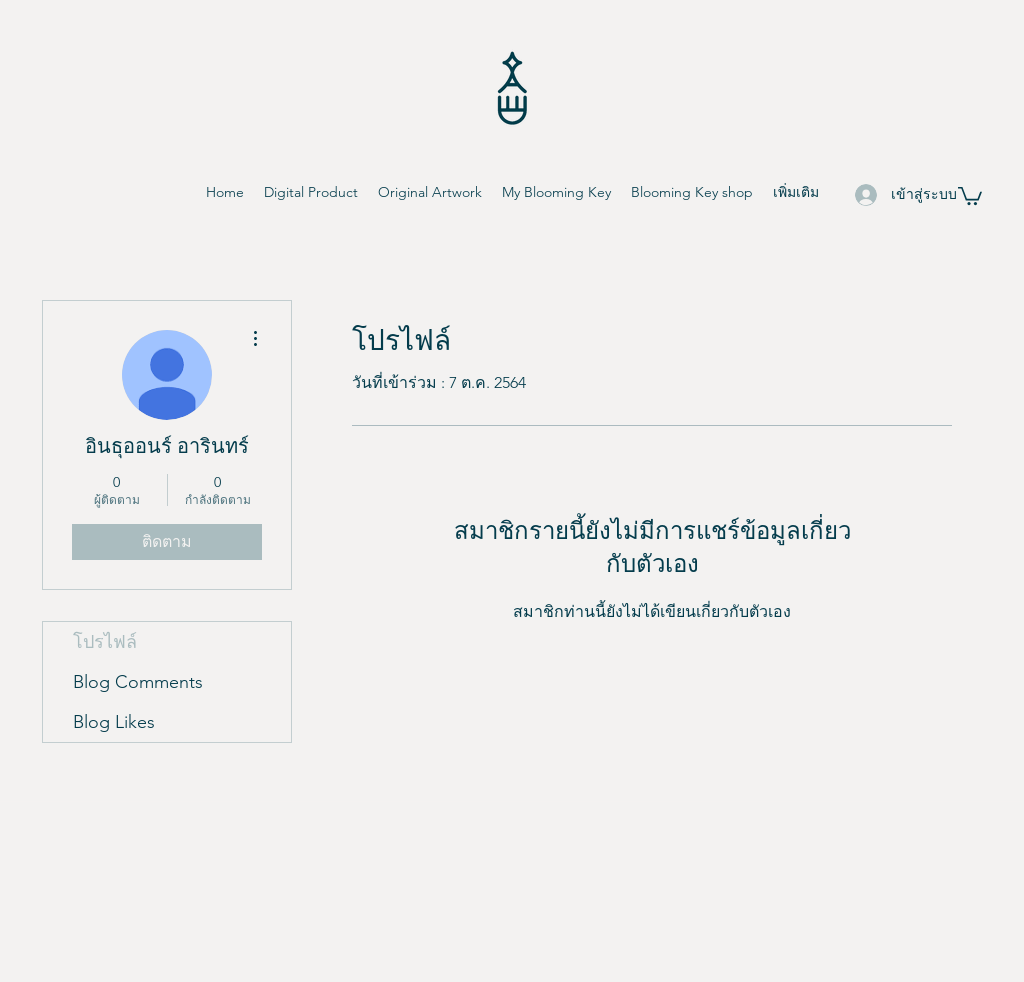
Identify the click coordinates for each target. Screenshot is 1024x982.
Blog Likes (114, 722)
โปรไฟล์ (105, 642)
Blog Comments (138, 682)
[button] (970, 195)
